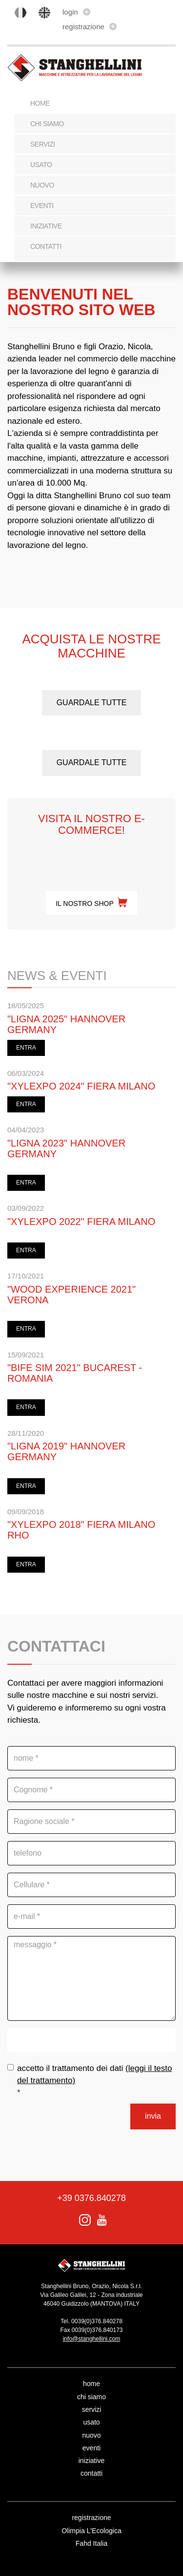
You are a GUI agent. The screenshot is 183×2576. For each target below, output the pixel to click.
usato (41, 165)
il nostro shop (91, 902)
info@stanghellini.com (92, 2338)
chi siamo (47, 124)
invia (153, 2116)
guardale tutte (92, 702)
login (76, 12)
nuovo (42, 185)
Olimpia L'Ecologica (91, 2531)
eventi (42, 205)
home (91, 2384)
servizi (42, 144)
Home (40, 103)
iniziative (46, 226)
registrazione (89, 26)
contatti (45, 246)
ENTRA (26, 1047)
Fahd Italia (91, 2543)
